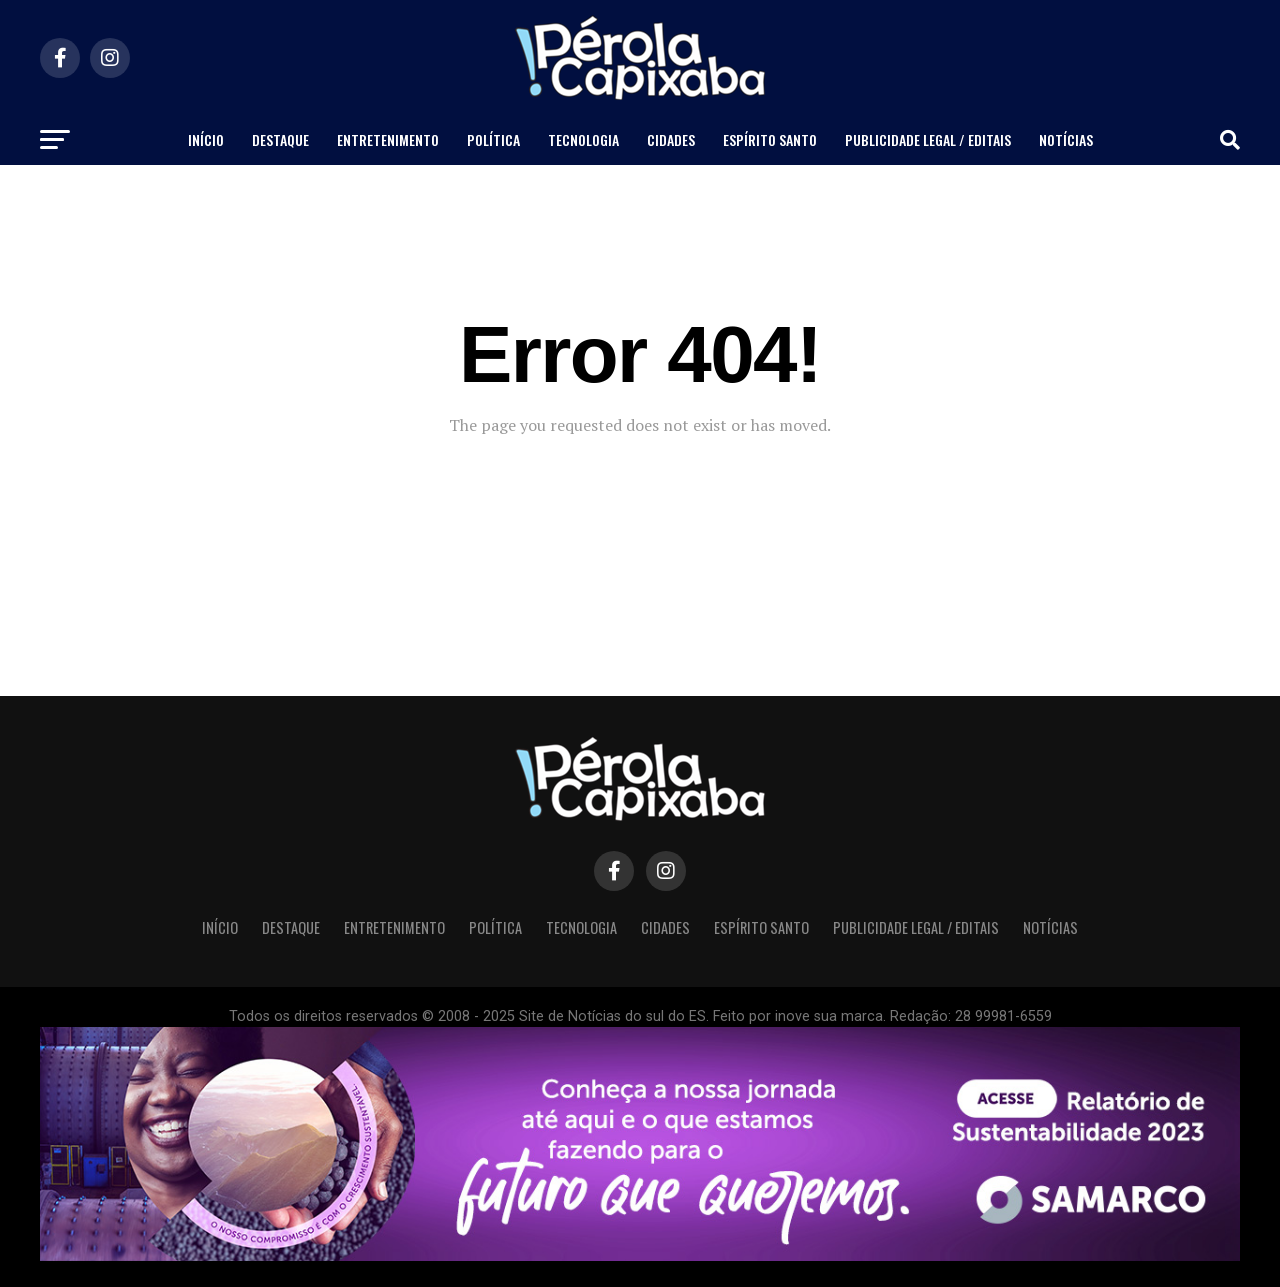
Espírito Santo (770, 139)
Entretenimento (388, 139)
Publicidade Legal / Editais (928, 139)
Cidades (671, 139)
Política (493, 139)
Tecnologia (583, 139)
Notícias (1066, 139)
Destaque (280, 139)
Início (206, 139)
